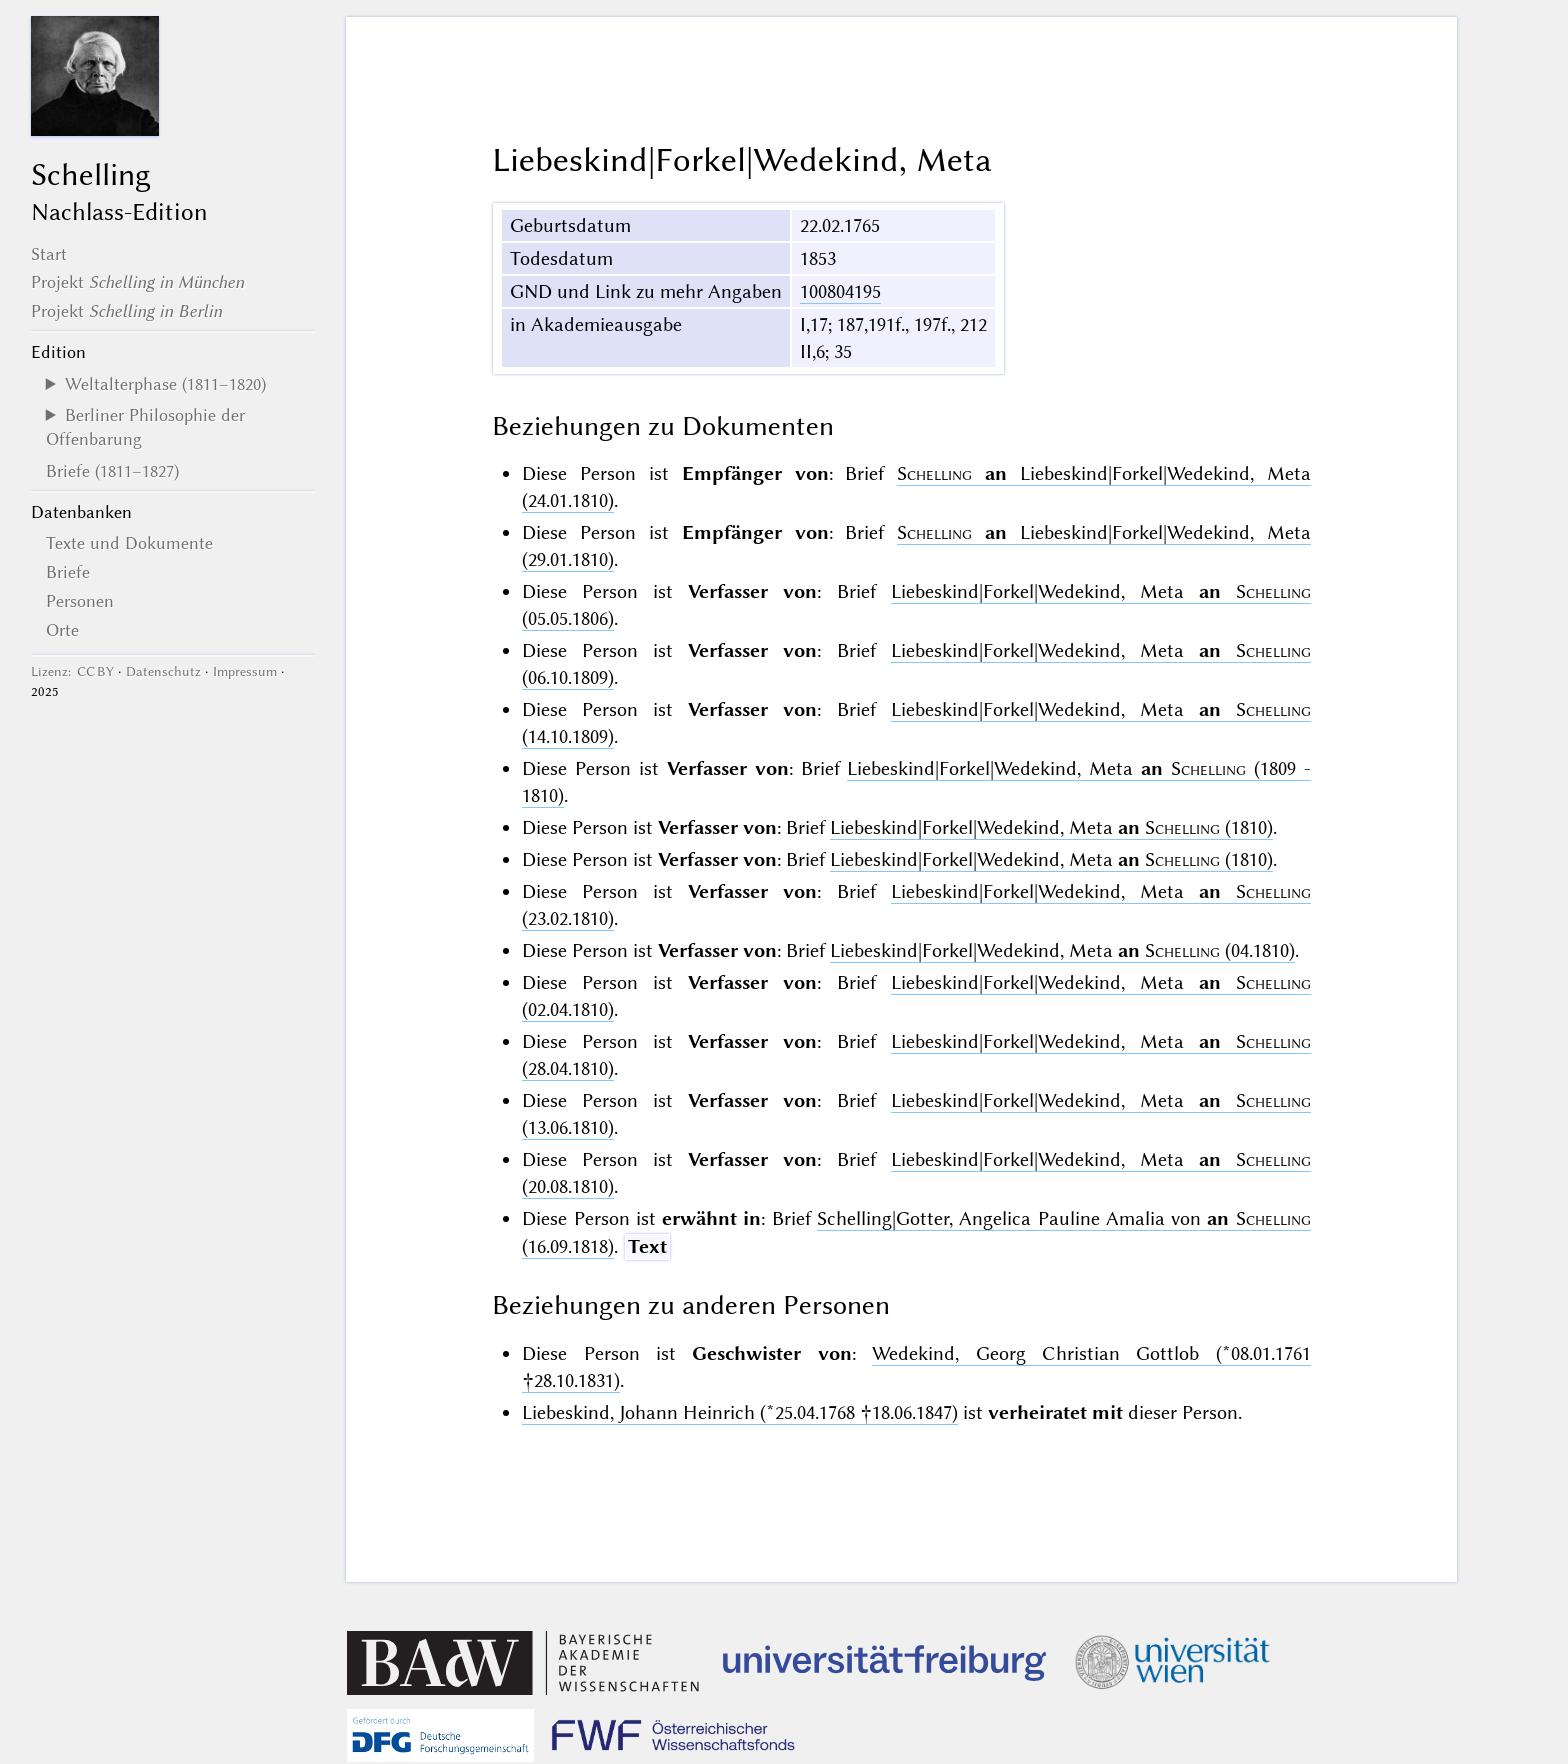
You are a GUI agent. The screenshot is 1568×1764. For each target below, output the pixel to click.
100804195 (840, 291)
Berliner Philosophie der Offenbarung (145, 427)
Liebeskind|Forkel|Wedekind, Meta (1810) (1051, 827)
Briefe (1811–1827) (112, 471)
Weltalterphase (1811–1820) (165, 384)
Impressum (245, 671)
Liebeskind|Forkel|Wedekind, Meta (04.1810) (1062, 950)
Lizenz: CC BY (72, 671)
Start (49, 254)
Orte (62, 630)
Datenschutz (163, 671)
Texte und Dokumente (129, 543)
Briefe (68, 572)
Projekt (137, 282)
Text (647, 1246)
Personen (80, 601)
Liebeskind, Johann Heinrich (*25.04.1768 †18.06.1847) (740, 1412)
